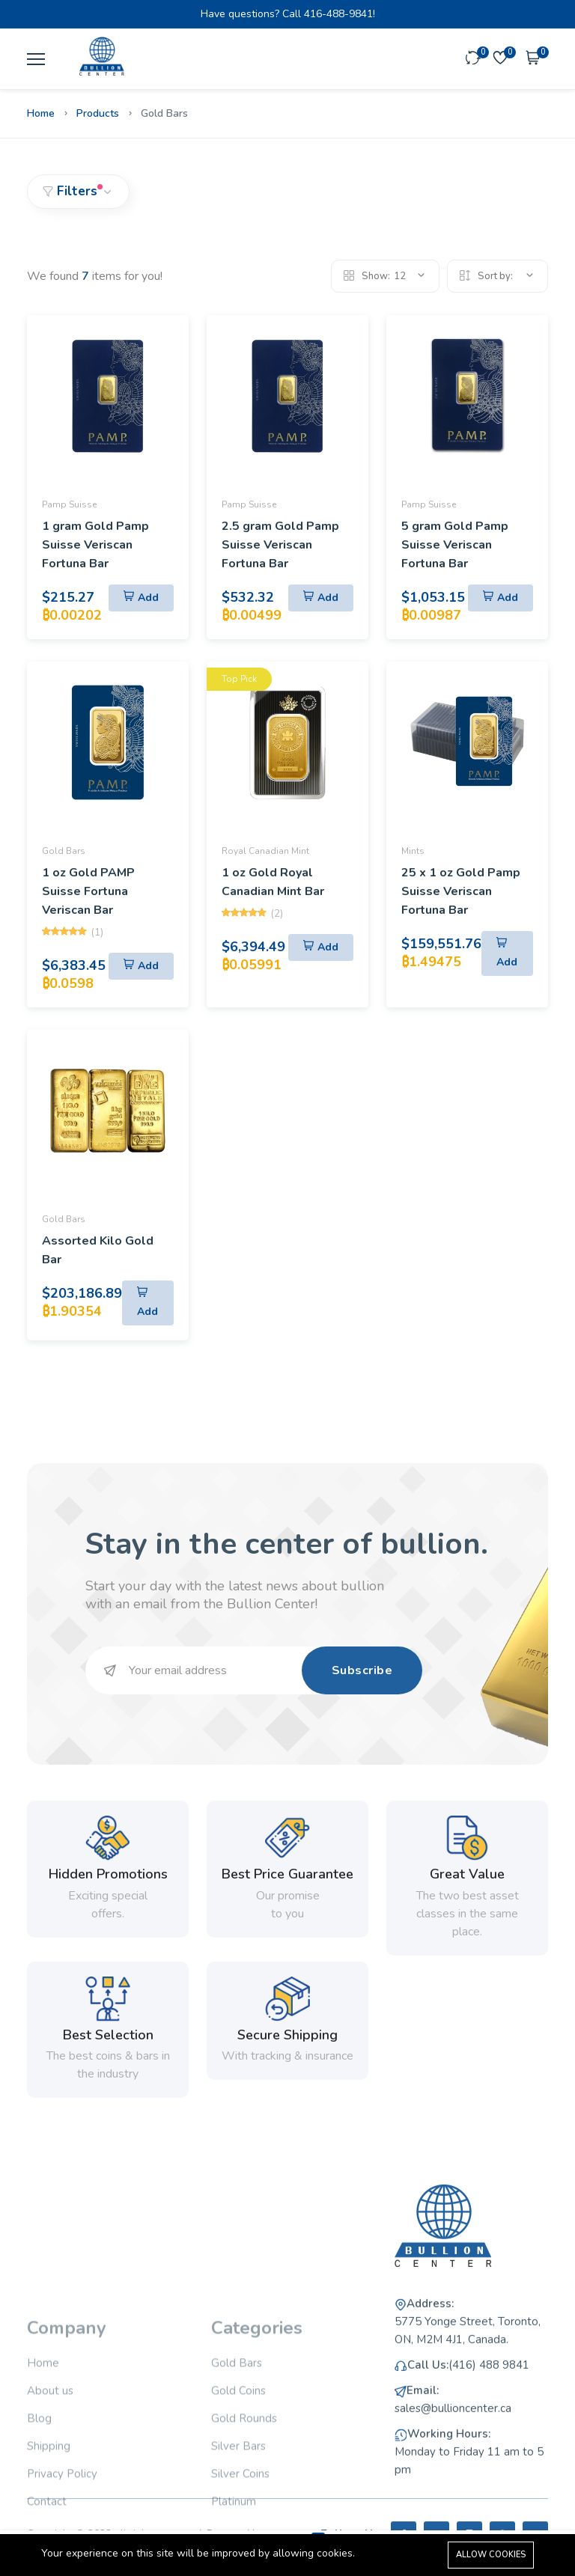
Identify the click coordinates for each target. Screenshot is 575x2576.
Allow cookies (491, 2554)
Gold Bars (63, 851)
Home (41, 113)
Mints (413, 851)
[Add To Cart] (141, 598)
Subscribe (362, 1670)
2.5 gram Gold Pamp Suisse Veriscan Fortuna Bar (280, 545)
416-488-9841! (339, 14)
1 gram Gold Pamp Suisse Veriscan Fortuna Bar (95, 545)
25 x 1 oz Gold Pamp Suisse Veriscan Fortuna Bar (460, 891)
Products (97, 113)
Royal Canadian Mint (265, 851)
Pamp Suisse (69, 504)
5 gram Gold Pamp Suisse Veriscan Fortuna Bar (454, 545)
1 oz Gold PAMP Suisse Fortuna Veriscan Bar (88, 891)
